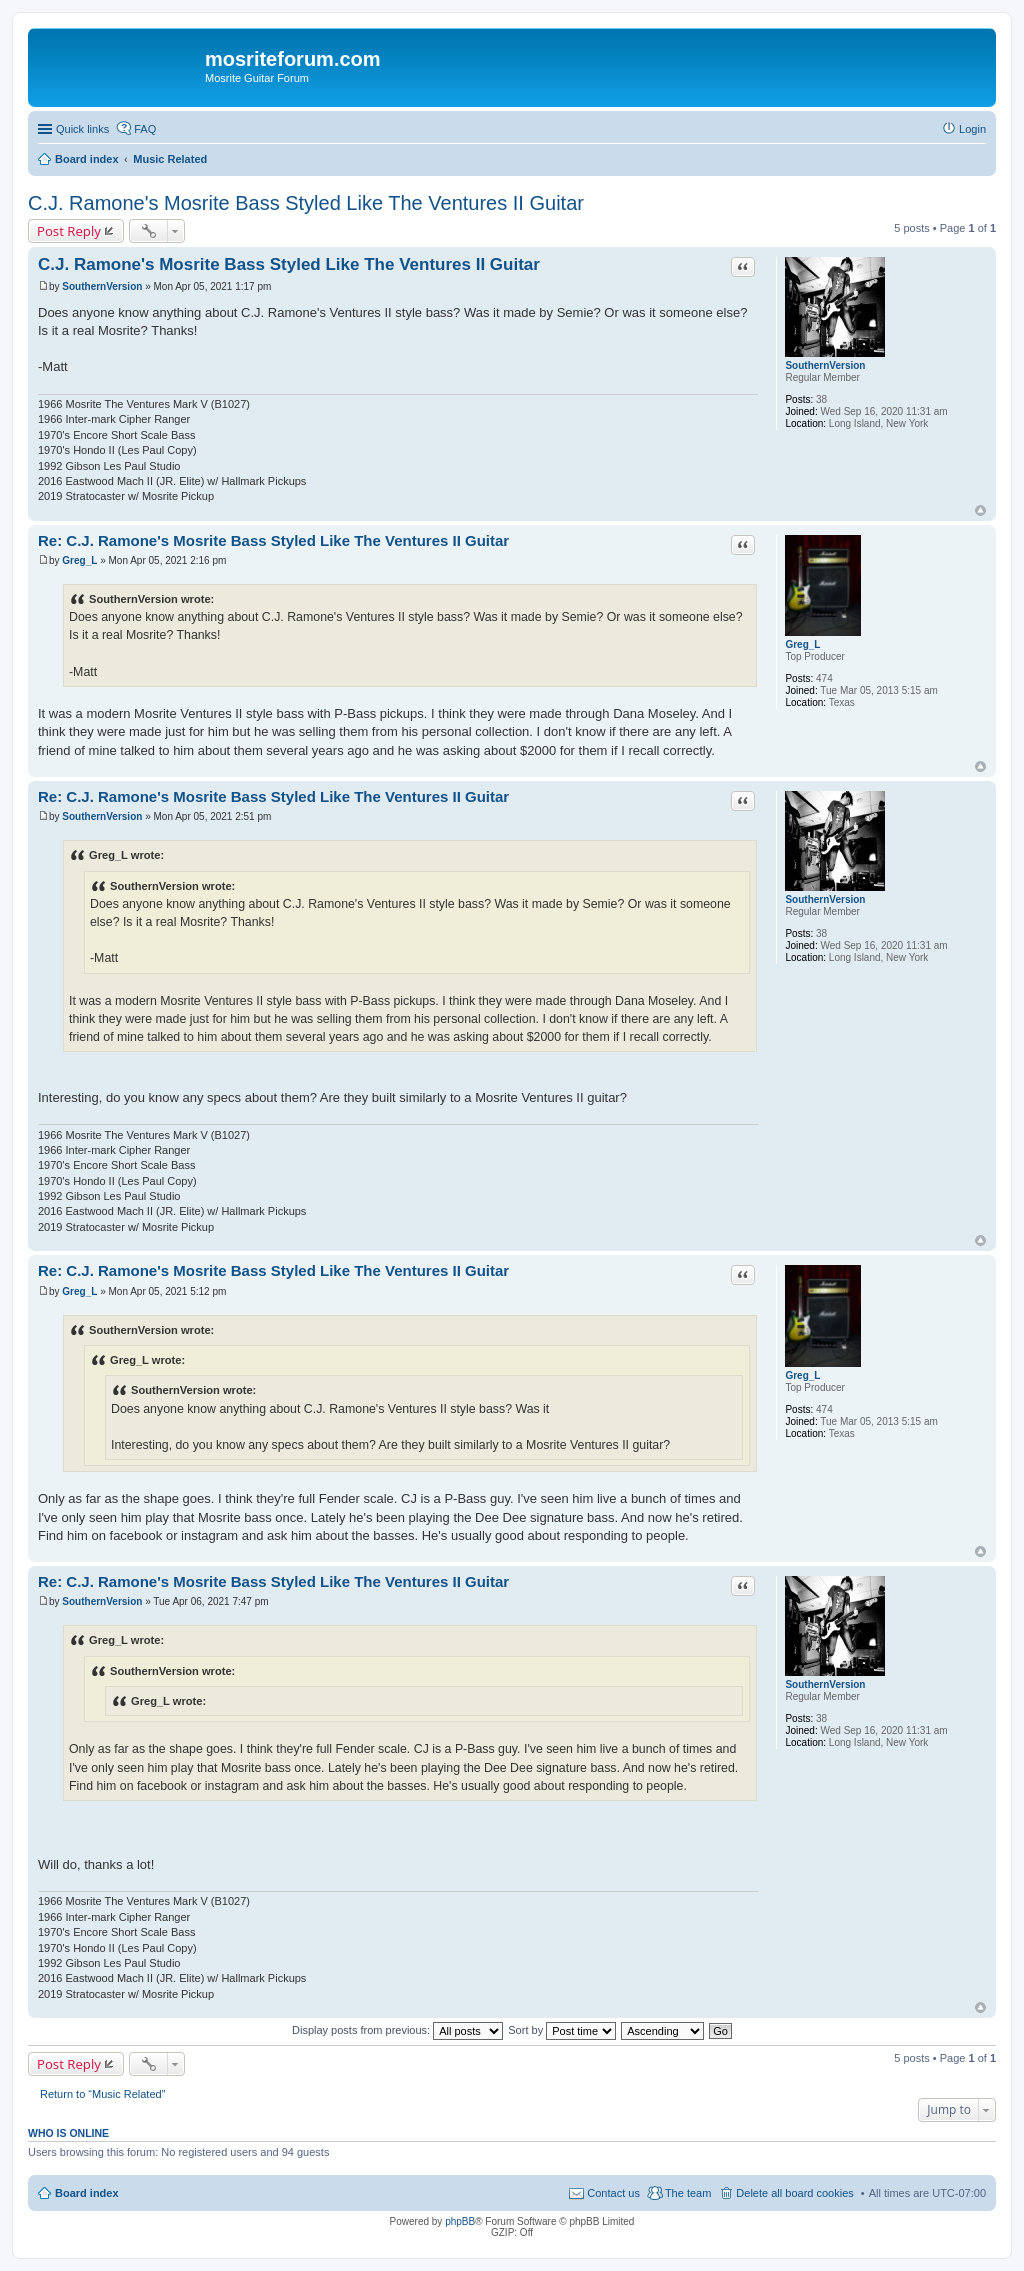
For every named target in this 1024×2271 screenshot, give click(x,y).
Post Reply (69, 231)
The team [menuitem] (688, 2193)
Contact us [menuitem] (613, 2193)
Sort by (562, 2030)
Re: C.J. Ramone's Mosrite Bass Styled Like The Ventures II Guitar (273, 540)
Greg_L (802, 644)
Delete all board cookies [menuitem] (794, 2193)
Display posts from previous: (397, 2030)
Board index (87, 2193)
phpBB (460, 2221)
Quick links (82, 129)
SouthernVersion (825, 365)
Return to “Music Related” (102, 2094)
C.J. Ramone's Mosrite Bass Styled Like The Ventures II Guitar (306, 203)
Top (980, 510)
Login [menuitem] (972, 129)
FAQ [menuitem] (145, 129)
